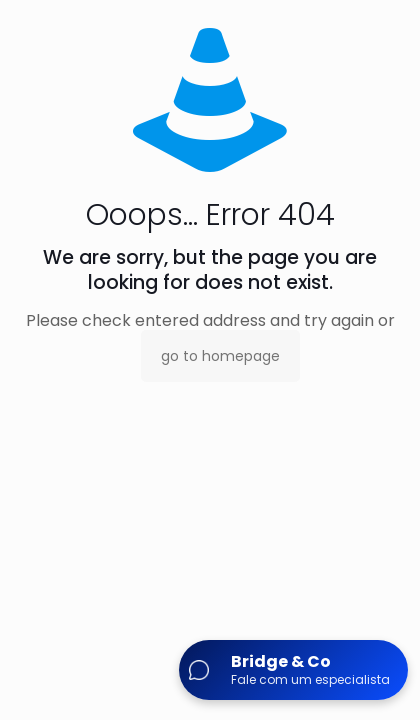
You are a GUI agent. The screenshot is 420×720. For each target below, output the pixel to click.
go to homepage (220, 356)
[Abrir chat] (293, 670)
